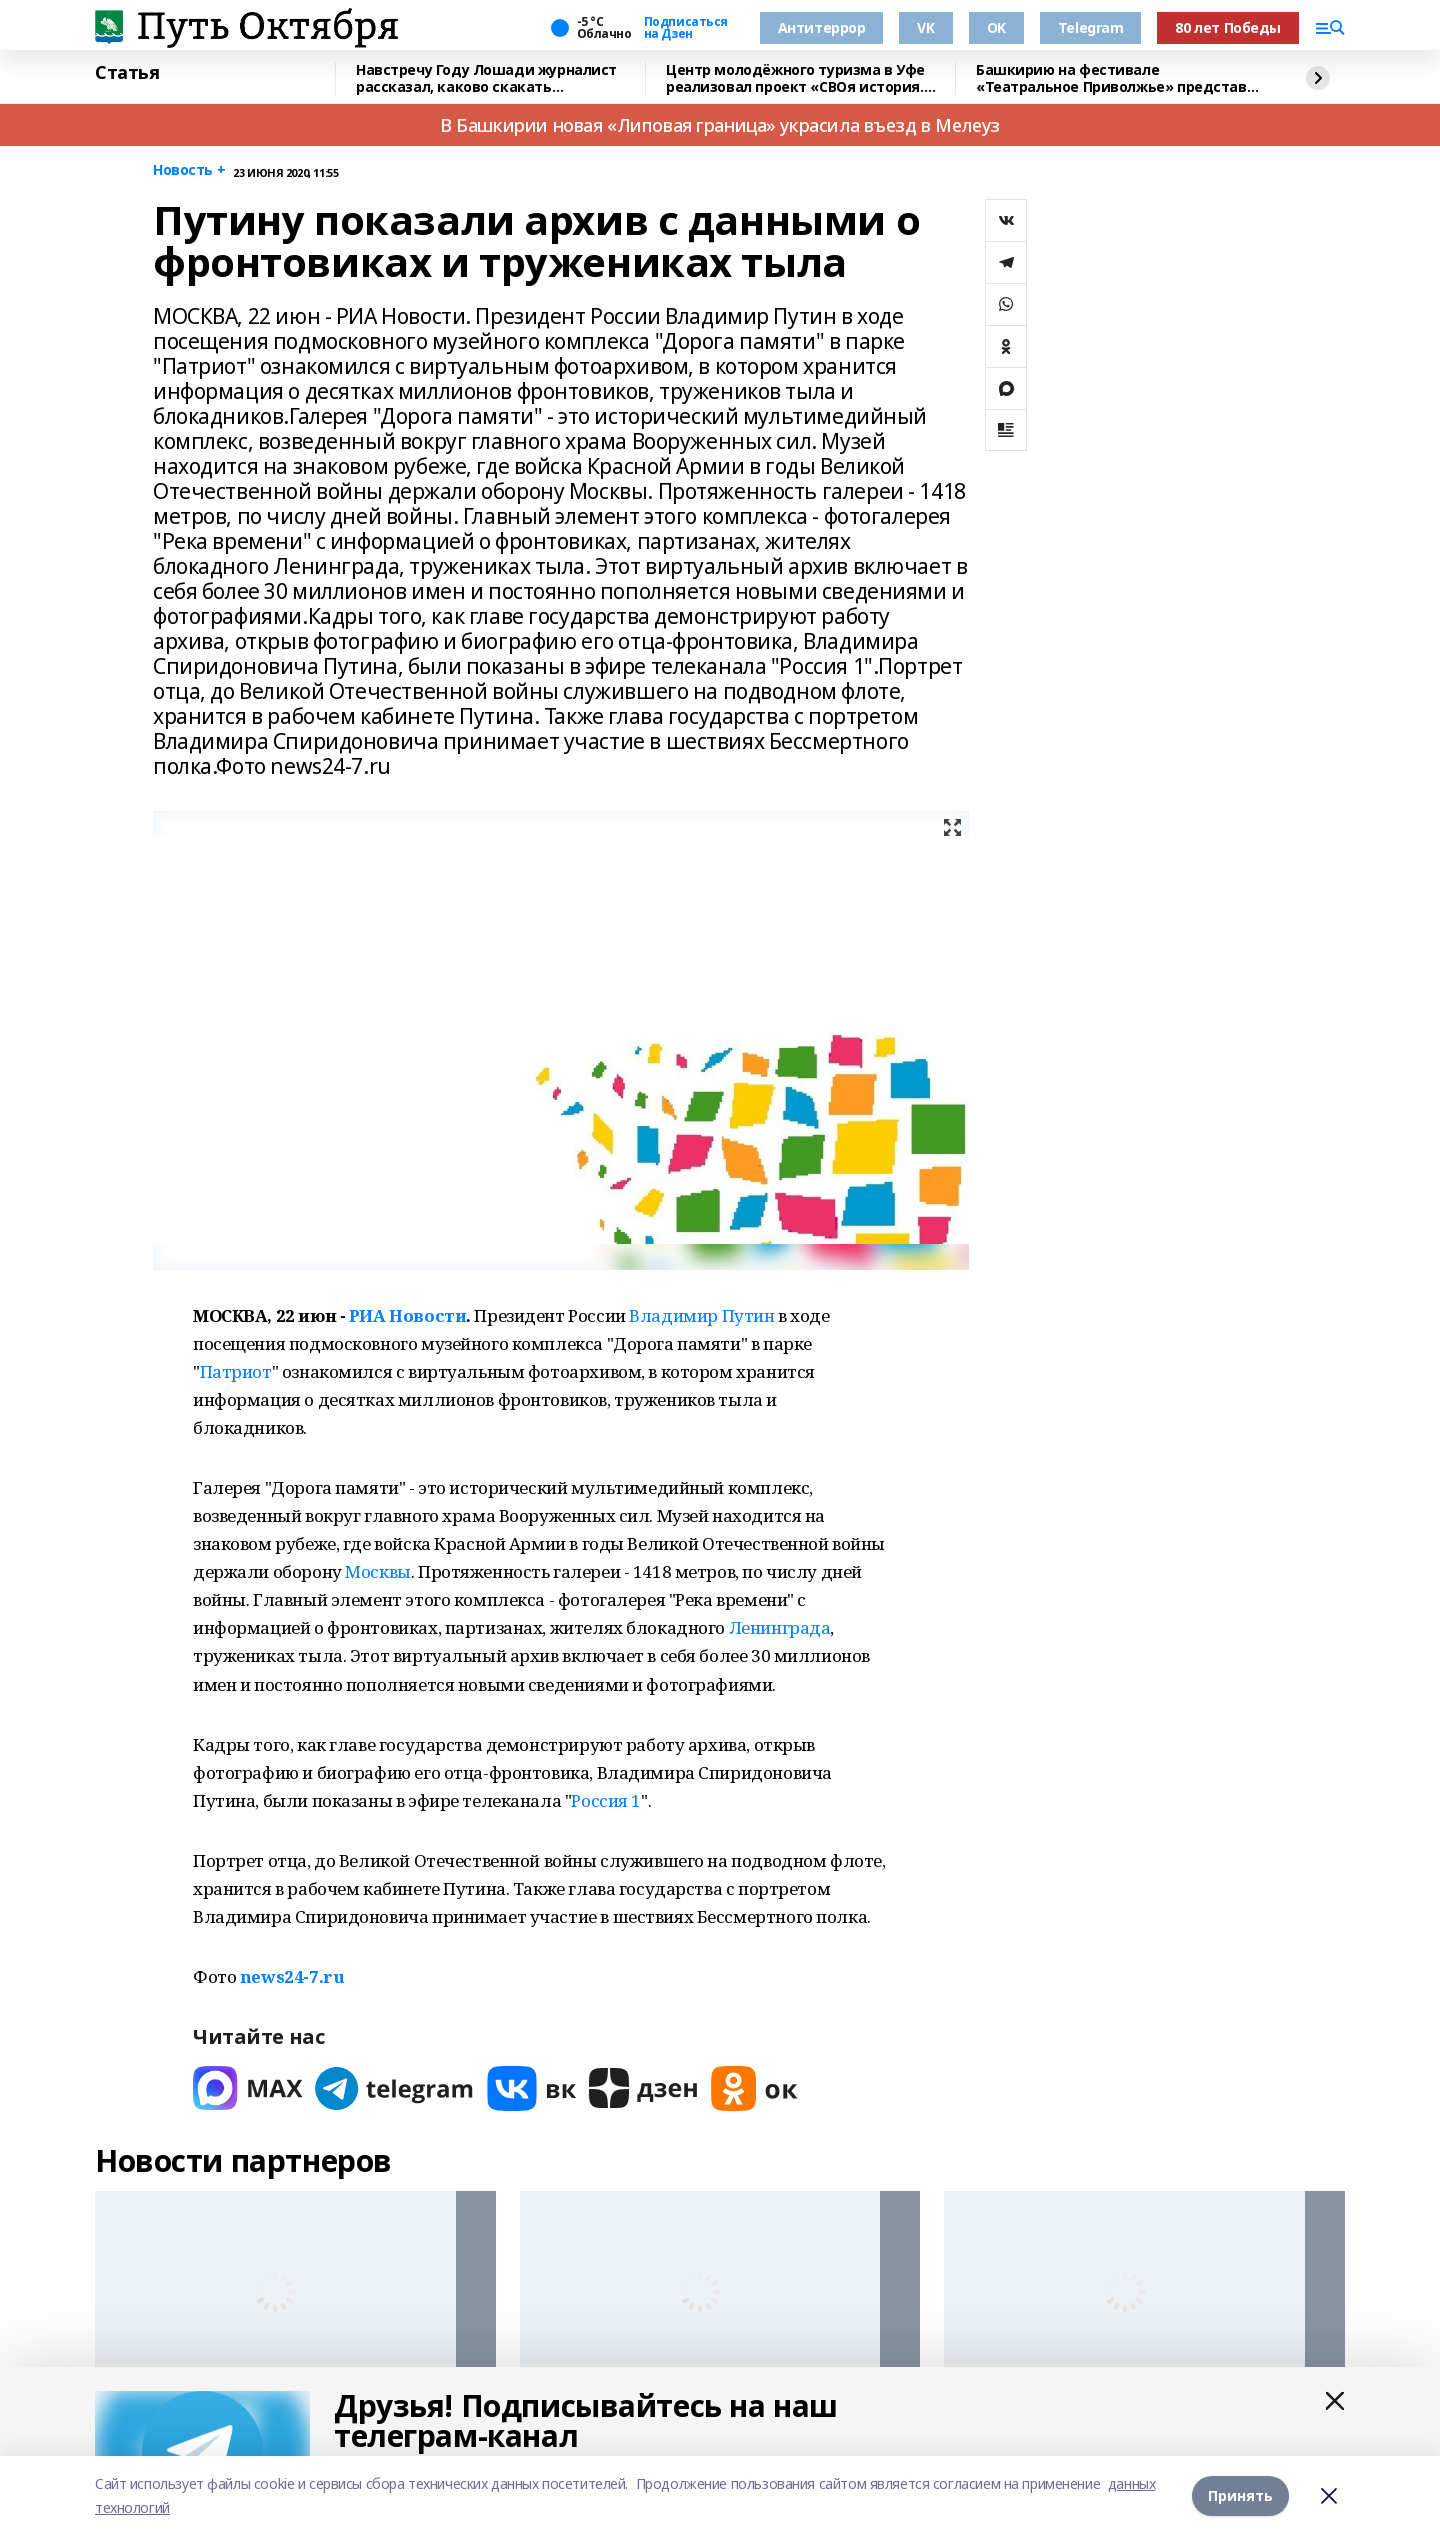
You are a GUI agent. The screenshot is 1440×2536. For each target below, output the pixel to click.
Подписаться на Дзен (686, 28)
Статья (127, 73)
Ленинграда (780, 1627)
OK (996, 27)
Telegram (1091, 27)
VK (925, 27)
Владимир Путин (701, 1315)
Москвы (377, 1571)
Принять (1240, 2495)
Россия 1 (606, 1800)
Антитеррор (822, 27)
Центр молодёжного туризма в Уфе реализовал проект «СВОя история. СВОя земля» (795, 78)
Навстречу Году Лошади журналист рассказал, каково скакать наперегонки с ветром (486, 78)
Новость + (189, 170)
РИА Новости (407, 1315)
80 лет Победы (1228, 27)
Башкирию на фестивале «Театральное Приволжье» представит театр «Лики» (1120, 78)
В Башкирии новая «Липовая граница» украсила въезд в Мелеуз (720, 125)
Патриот (236, 1371)
